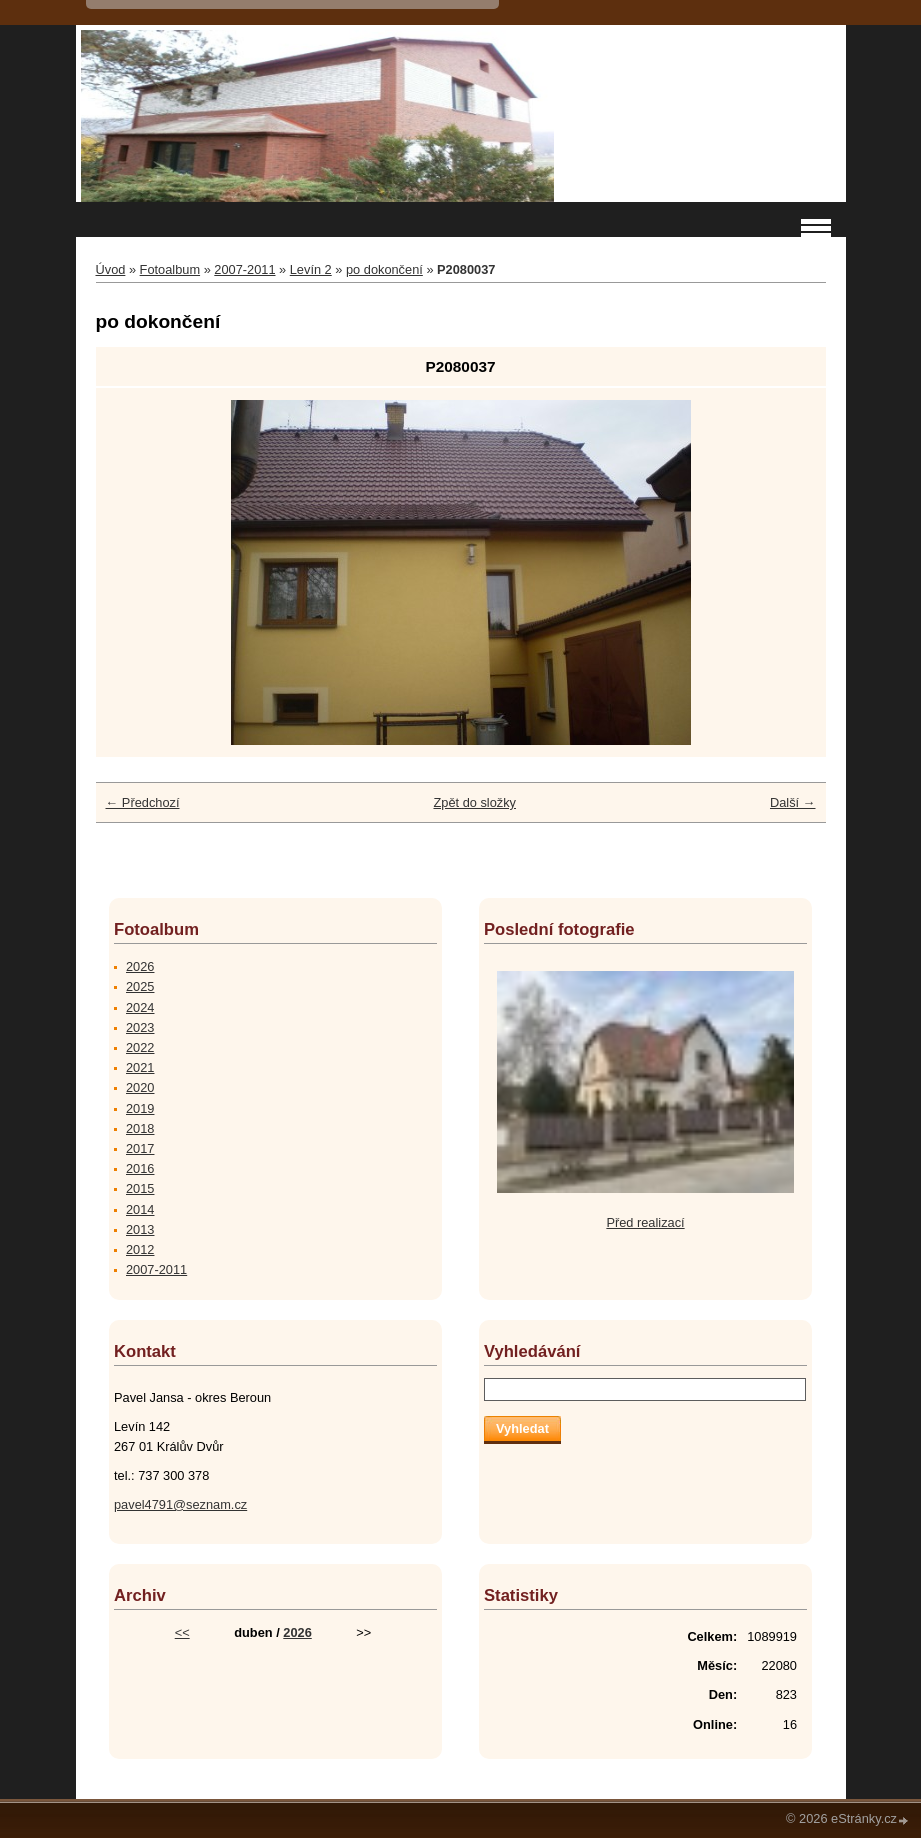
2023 (140, 1027)
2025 (140, 986)
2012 (140, 1249)
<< (182, 1632)
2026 (140, 966)
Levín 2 (311, 269)
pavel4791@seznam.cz (180, 1504)
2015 (140, 1188)
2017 (140, 1148)
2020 (140, 1087)
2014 (140, 1209)
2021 (140, 1067)
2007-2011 (244, 269)
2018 (140, 1128)
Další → (793, 802)
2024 (140, 1007)
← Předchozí (143, 802)
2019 (140, 1108)
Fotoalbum (170, 269)
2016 (140, 1168)
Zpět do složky (474, 802)
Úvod (111, 269)
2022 (140, 1047)
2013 (140, 1229)
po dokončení (384, 269)
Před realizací (645, 1222)
